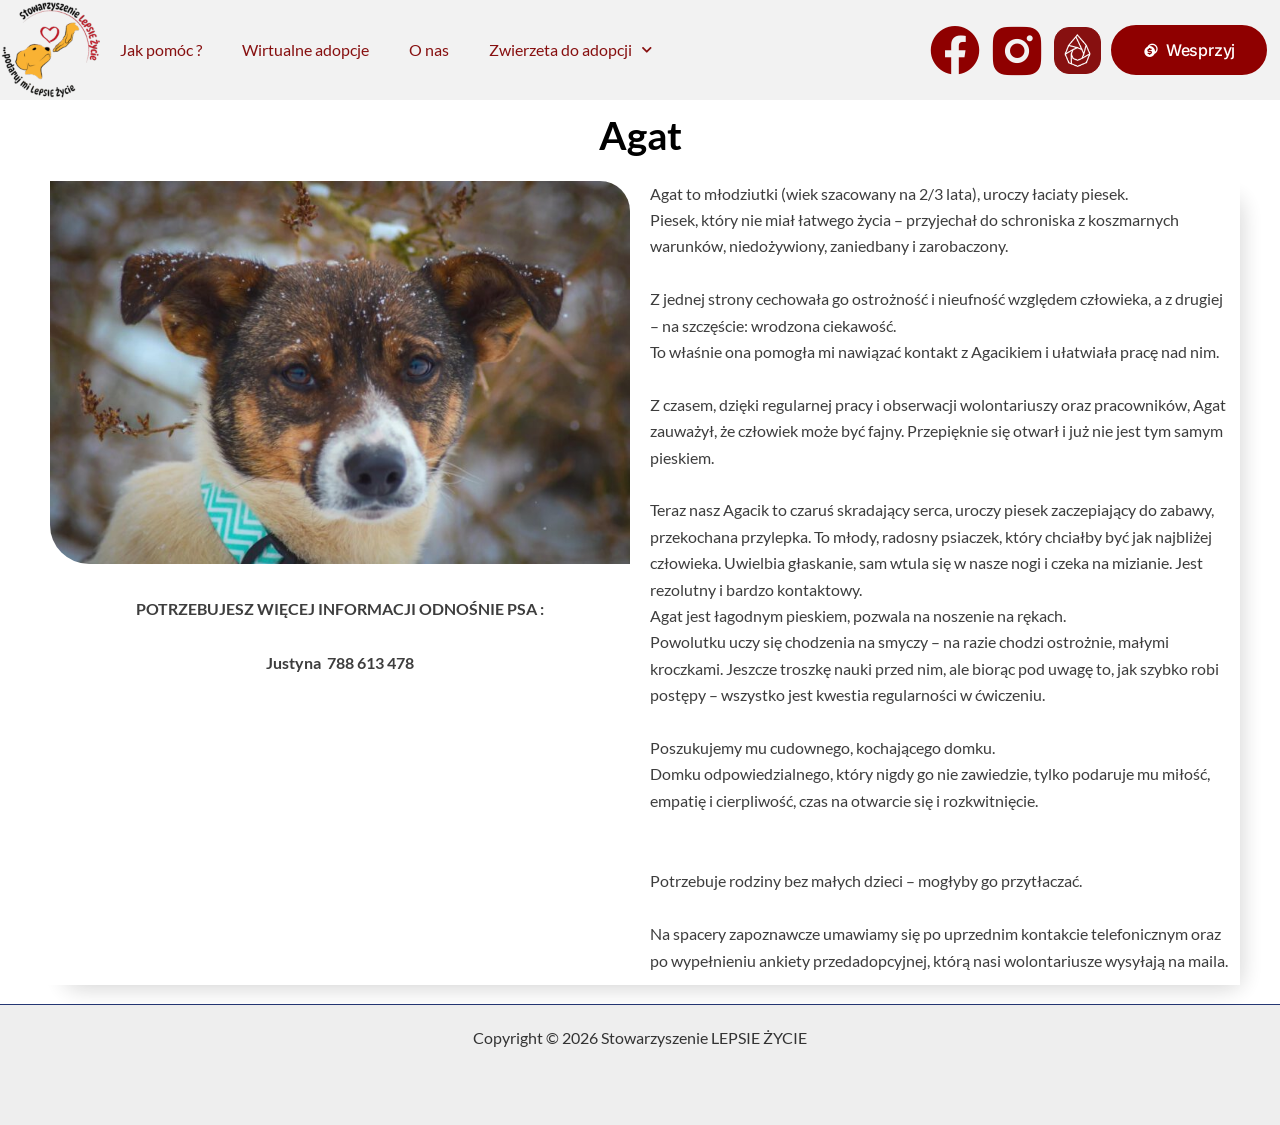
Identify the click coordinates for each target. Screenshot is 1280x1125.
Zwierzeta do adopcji (570, 49)
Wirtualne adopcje (305, 49)
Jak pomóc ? (161, 49)
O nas (429, 49)
